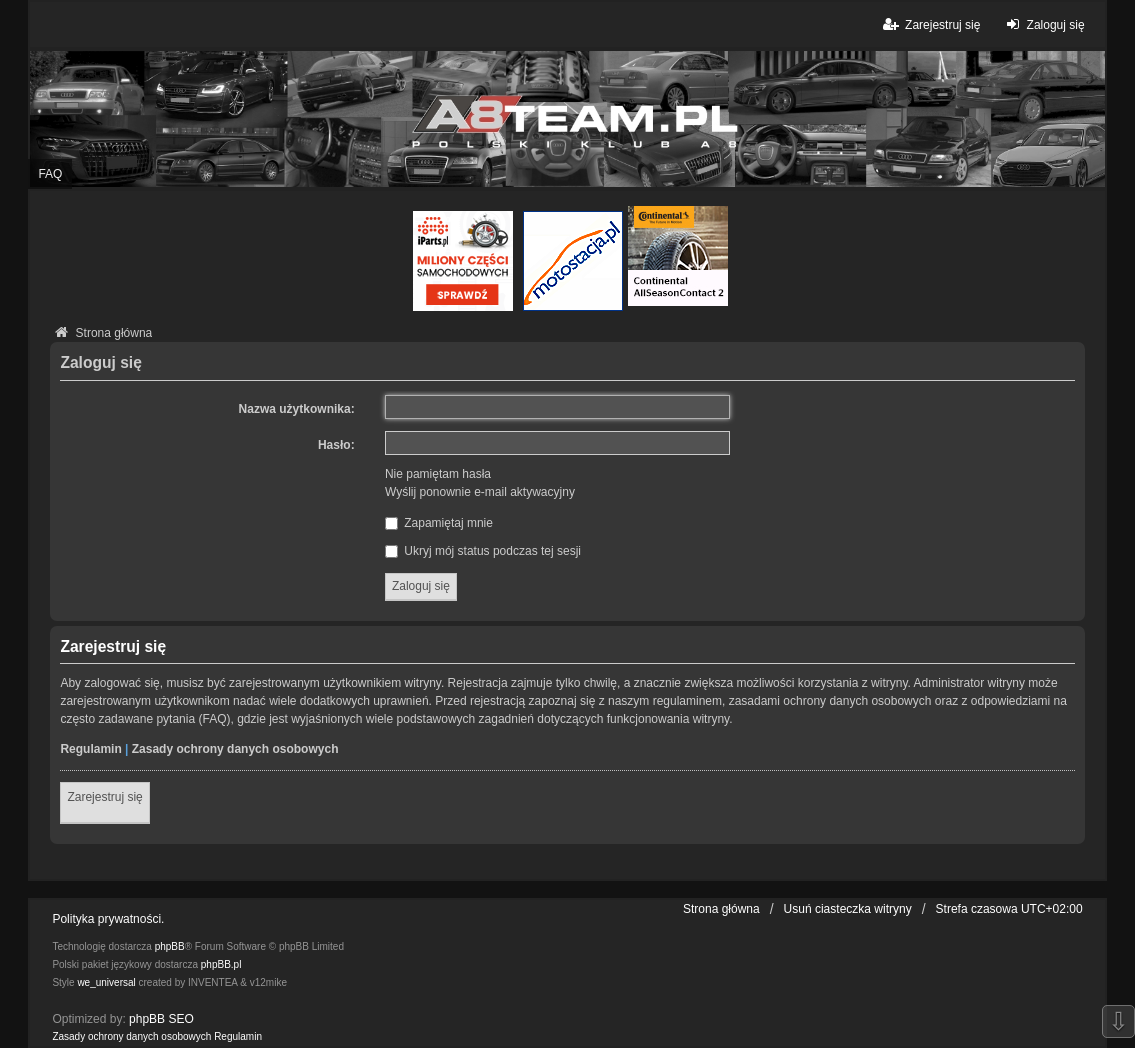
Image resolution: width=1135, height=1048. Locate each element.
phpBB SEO (161, 1019)
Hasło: (336, 445)
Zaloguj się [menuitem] (1042, 24)
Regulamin (90, 749)
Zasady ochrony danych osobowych (235, 749)
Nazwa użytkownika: (297, 409)
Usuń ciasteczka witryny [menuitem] (848, 909)
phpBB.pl (221, 964)
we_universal (106, 982)
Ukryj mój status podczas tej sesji (483, 551)
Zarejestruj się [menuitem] (930, 24)
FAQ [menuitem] (50, 174)
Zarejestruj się (104, 797)
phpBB (170, 946)
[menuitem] (131, 1037)
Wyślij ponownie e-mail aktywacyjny (480, 492)
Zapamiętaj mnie (439, 523)
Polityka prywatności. (108, 919)
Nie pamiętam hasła (438, 474)
